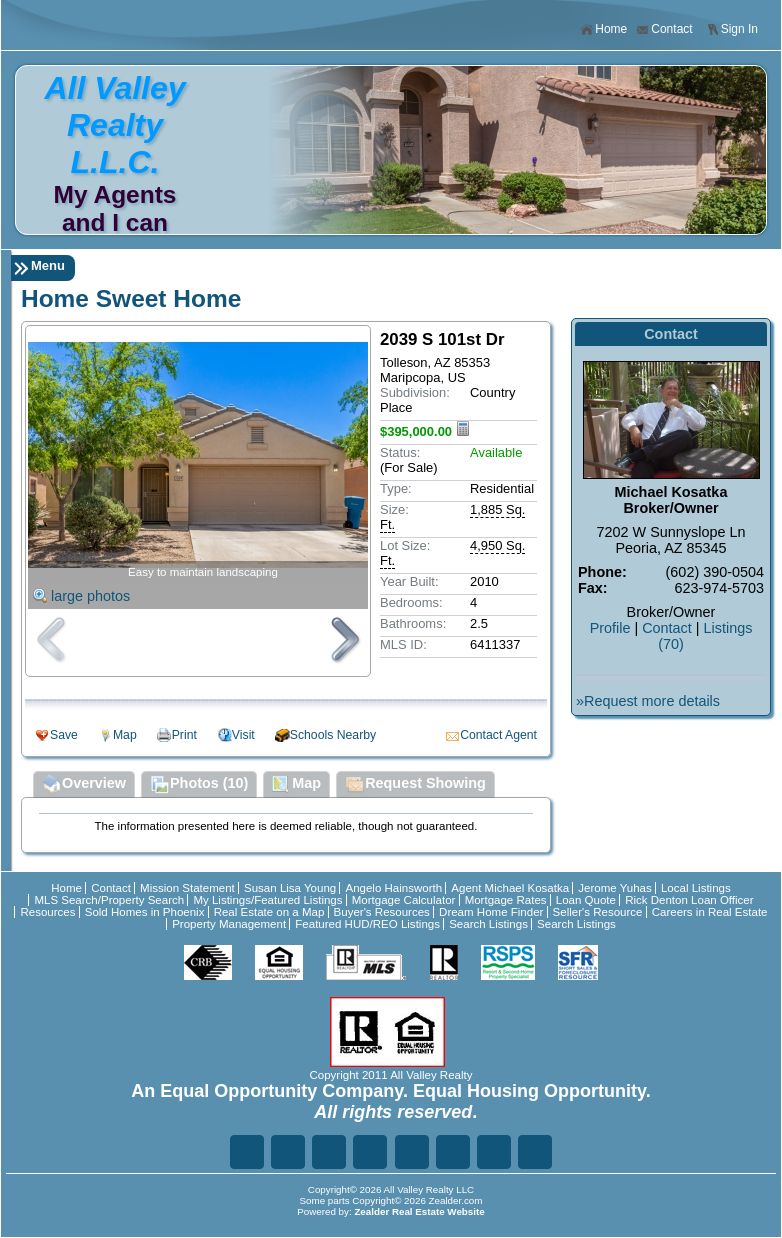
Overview (84, 785)
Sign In (732, 29)
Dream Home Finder (491, 912)
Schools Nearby (333, 735)
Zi (412, 1152)
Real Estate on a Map (269, 912)
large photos (90, 596)
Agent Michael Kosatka (510, 888)
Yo (535, 1152)
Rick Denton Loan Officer (689, 900)
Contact (664, 29)
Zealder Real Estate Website (419, 1211)
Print (184, 735)
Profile (610, 628)
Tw (288, 1152)
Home (603, 29)
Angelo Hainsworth (393, 888)
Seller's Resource (598, 912)
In (453, 1152)
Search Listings (488, 924)
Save (64, 735)
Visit (243, 735)
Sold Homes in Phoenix (145, 912)
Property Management (229, 924)
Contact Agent (498, 735)
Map (125, 735)
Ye (494, 1152)
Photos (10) (199, 785)
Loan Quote (586, 900)
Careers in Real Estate (710, 912)
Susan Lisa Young (290, 888)
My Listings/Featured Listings (267, 900)
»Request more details (648, 701)
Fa (247, 1152)
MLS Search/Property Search (109, 900)
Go (370, 1152)
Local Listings (696, 888)
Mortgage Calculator (404, 900)
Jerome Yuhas (614, 888)
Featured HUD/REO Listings (367, 924)
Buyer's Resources (382, 912)
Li (329, 1152)
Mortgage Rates (506, 900)
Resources (47, 912)
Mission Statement (187, 888)
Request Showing (415, 785)
